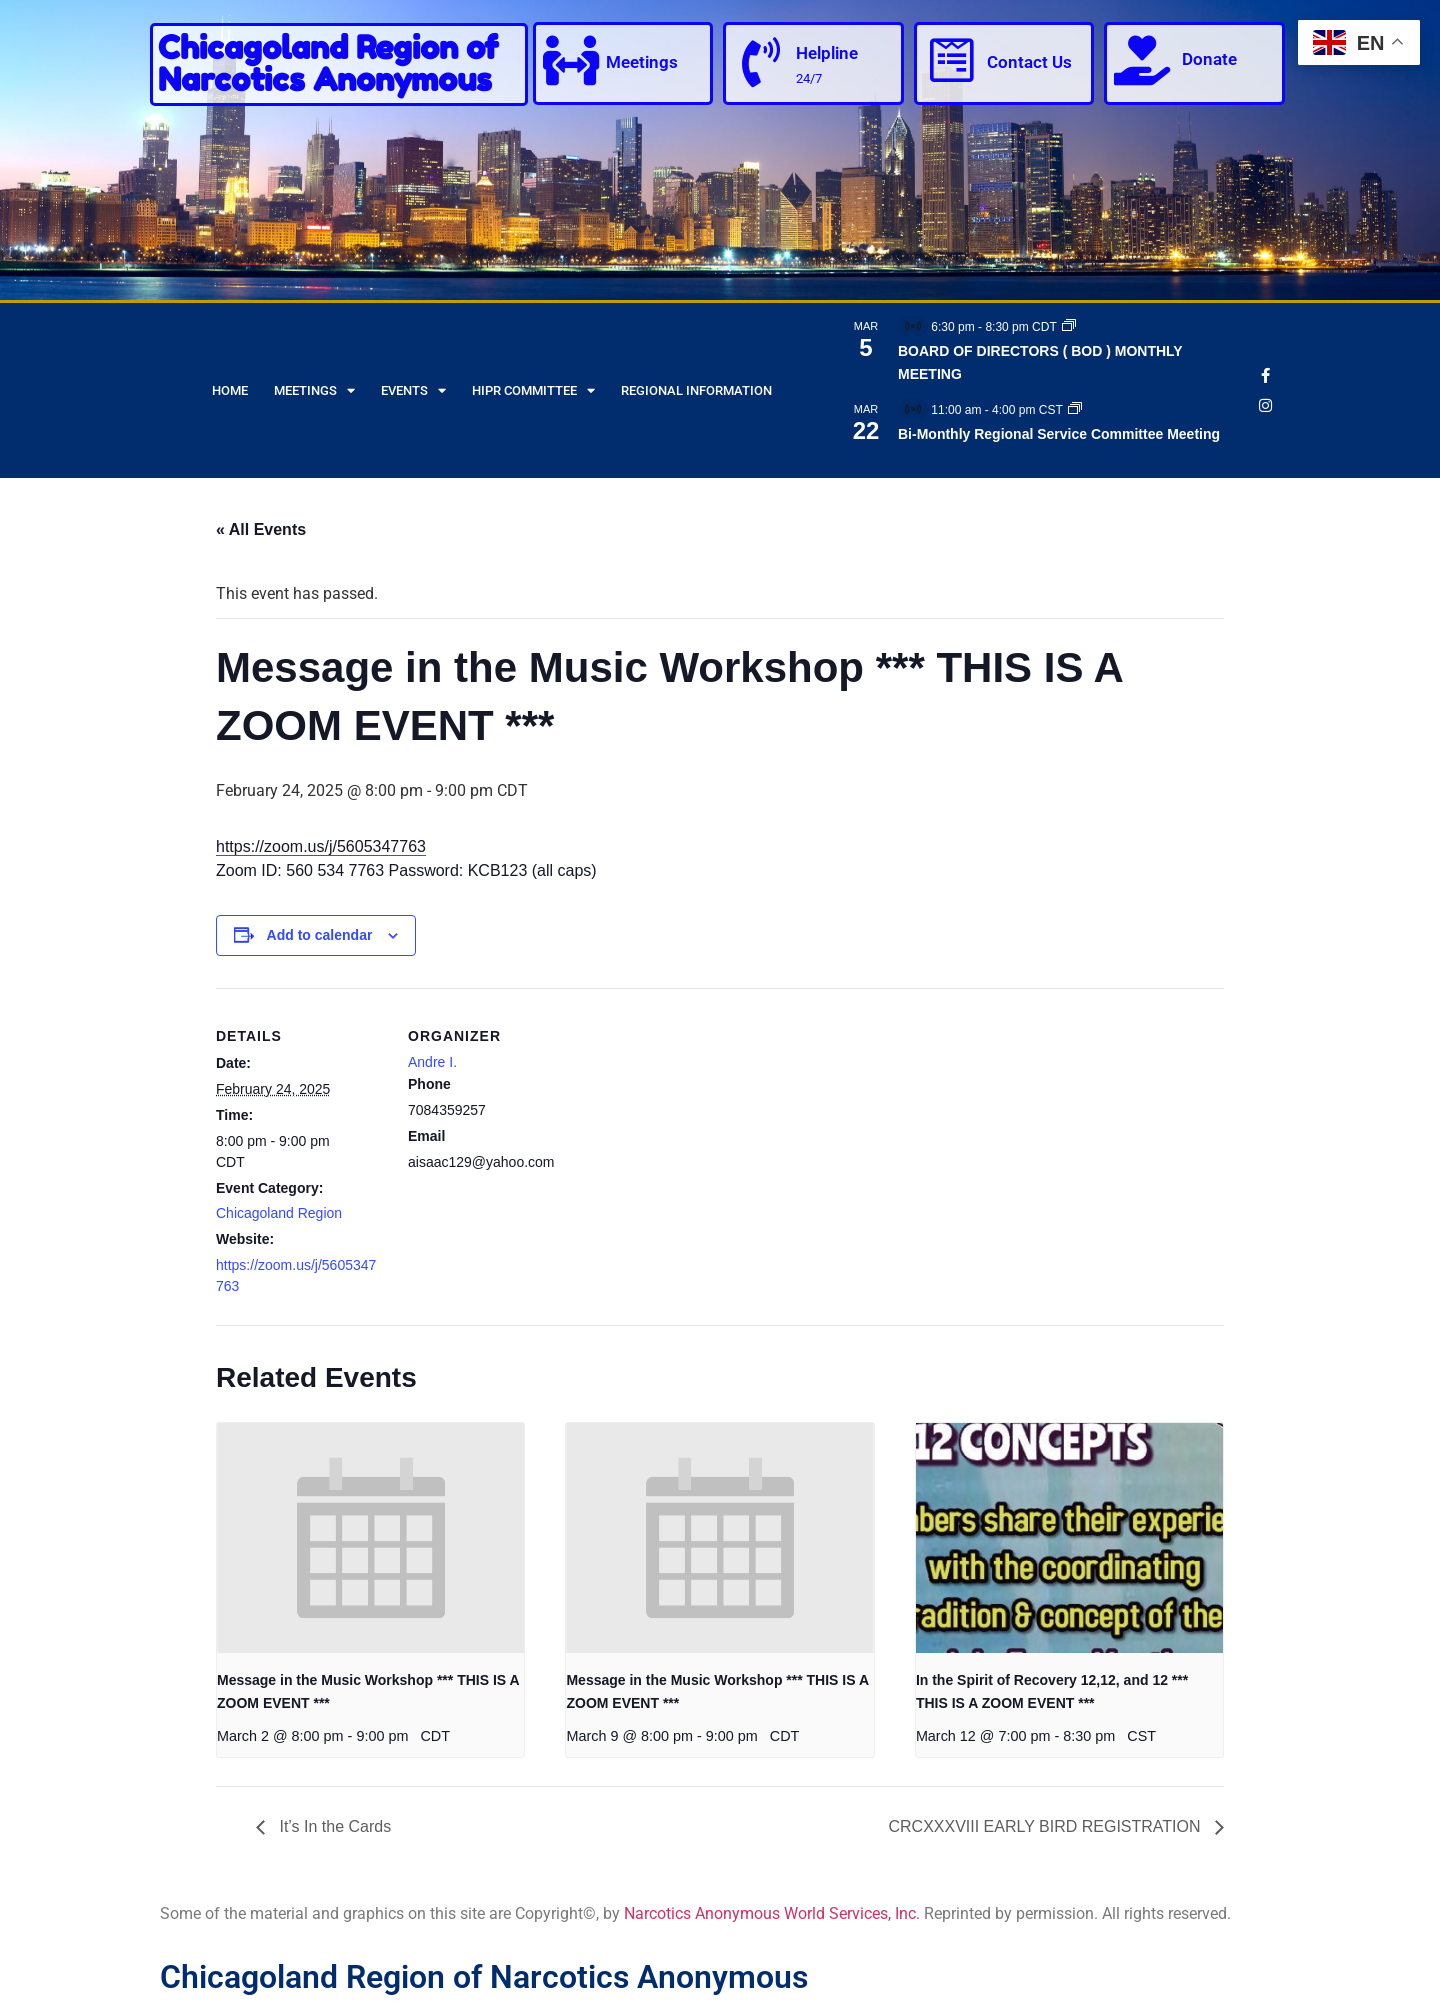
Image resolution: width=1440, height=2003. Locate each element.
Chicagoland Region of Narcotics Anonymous (328, 63)
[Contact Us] (952, 60)
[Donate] (1142, 60)
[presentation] (370, 1538)
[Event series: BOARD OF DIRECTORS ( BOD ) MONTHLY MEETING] (1069, 327)
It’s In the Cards (333, 1826)
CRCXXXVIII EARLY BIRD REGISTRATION (1046, 1826)
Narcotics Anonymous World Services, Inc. (772, 1913)
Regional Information (696, 390)
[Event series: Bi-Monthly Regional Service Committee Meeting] (1075, 410)
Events (413, 390)
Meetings (642, 62)
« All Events (261, 529)
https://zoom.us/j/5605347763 (321, 846)
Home (230, 390)
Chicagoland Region (279, 1213)
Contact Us (1029, 62)
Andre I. (432, 1062)
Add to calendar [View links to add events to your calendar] (320, 935)
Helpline (827, 53)
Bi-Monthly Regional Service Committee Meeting (1059, 434)
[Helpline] (761, 62)
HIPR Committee (533, 390)
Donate (1209, 59)
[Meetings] (571, 60)
